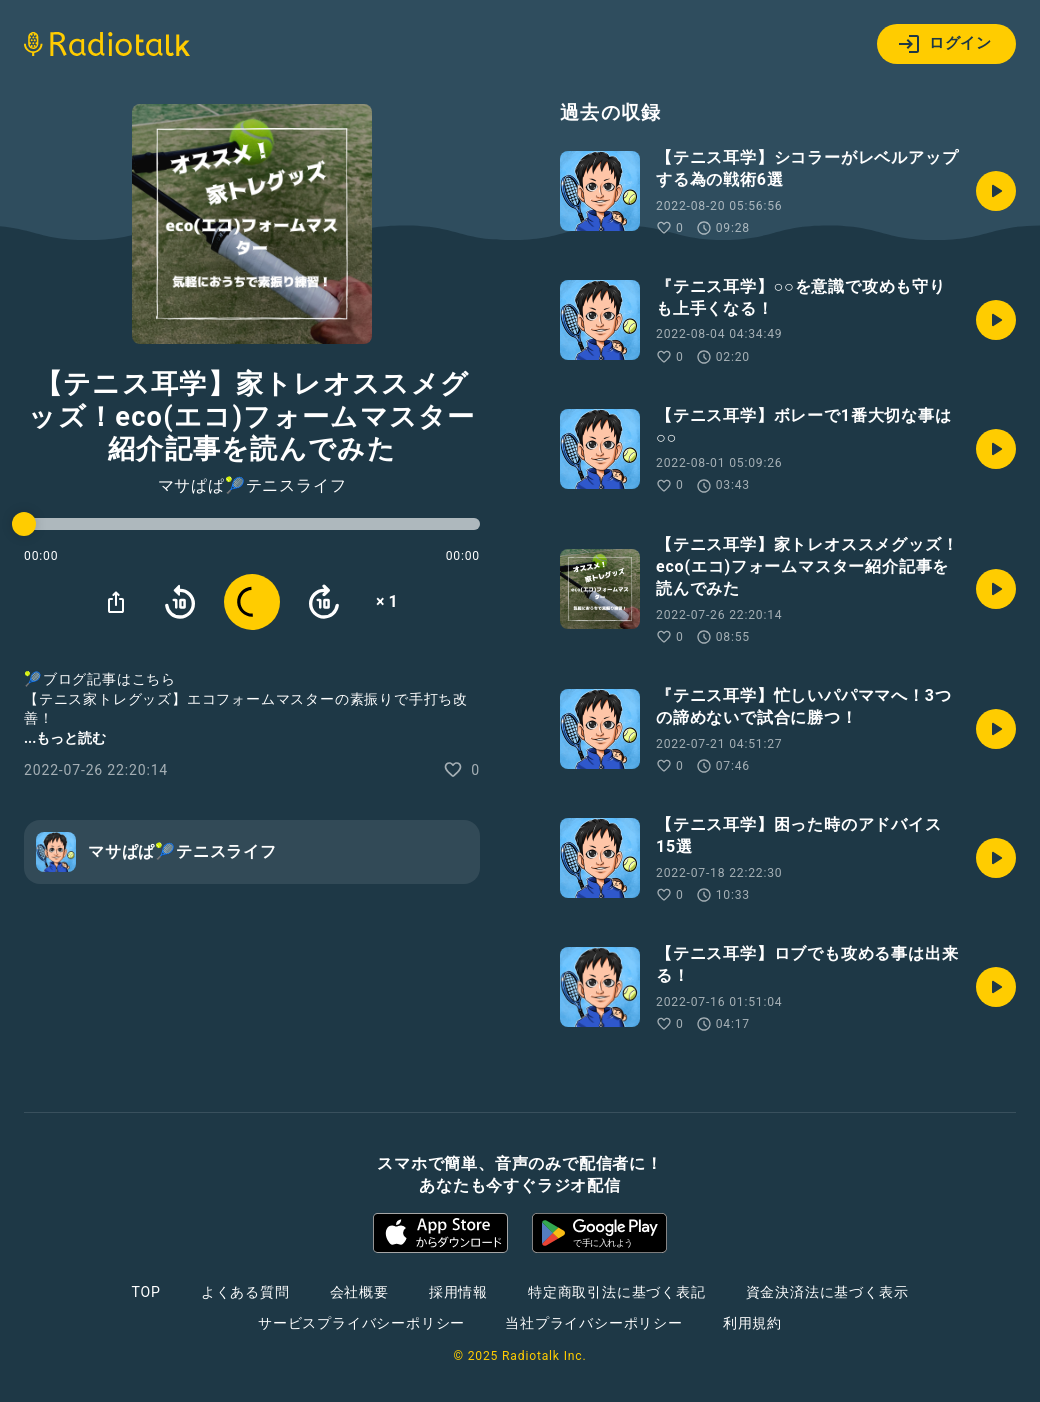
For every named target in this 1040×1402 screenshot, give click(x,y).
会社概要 (359, 1292)
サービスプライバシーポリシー (361, 1323)
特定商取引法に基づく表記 (617, 1292)
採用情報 (458, 1292)
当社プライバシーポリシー (594, 1323)
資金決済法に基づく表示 (827, 1292)
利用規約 (752, 1323)
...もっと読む (65, 738)
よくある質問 (245, 1292)
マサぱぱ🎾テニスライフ (252, 486)
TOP (146, 1292)
